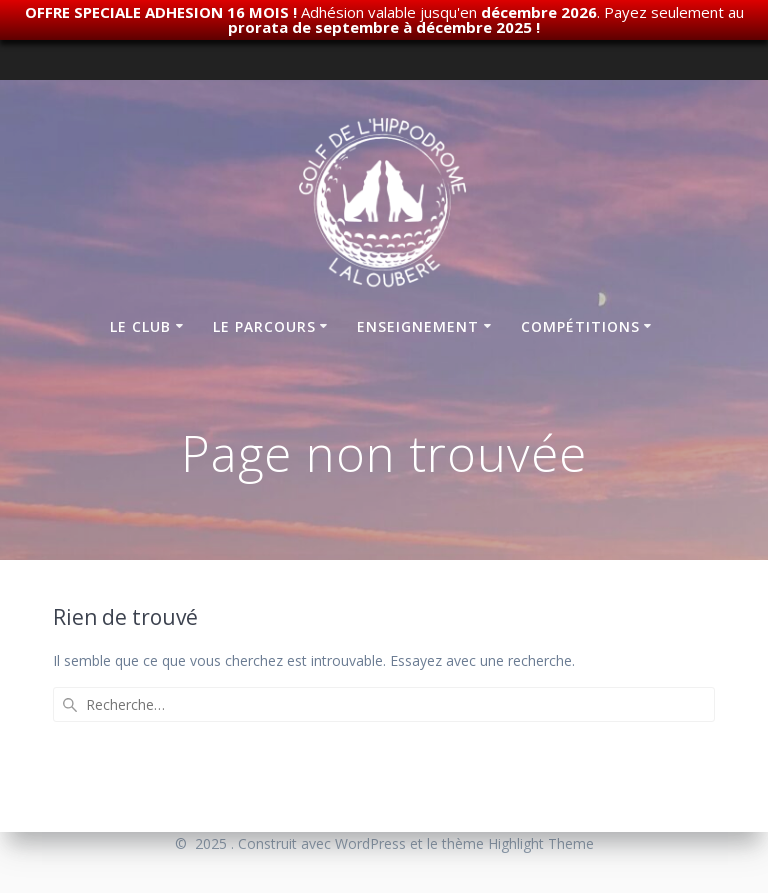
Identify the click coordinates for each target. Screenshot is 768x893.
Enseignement (418, 326)
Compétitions (580, 326)
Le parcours (264, 326)
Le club (140, 326)
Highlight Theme (541, 843)
